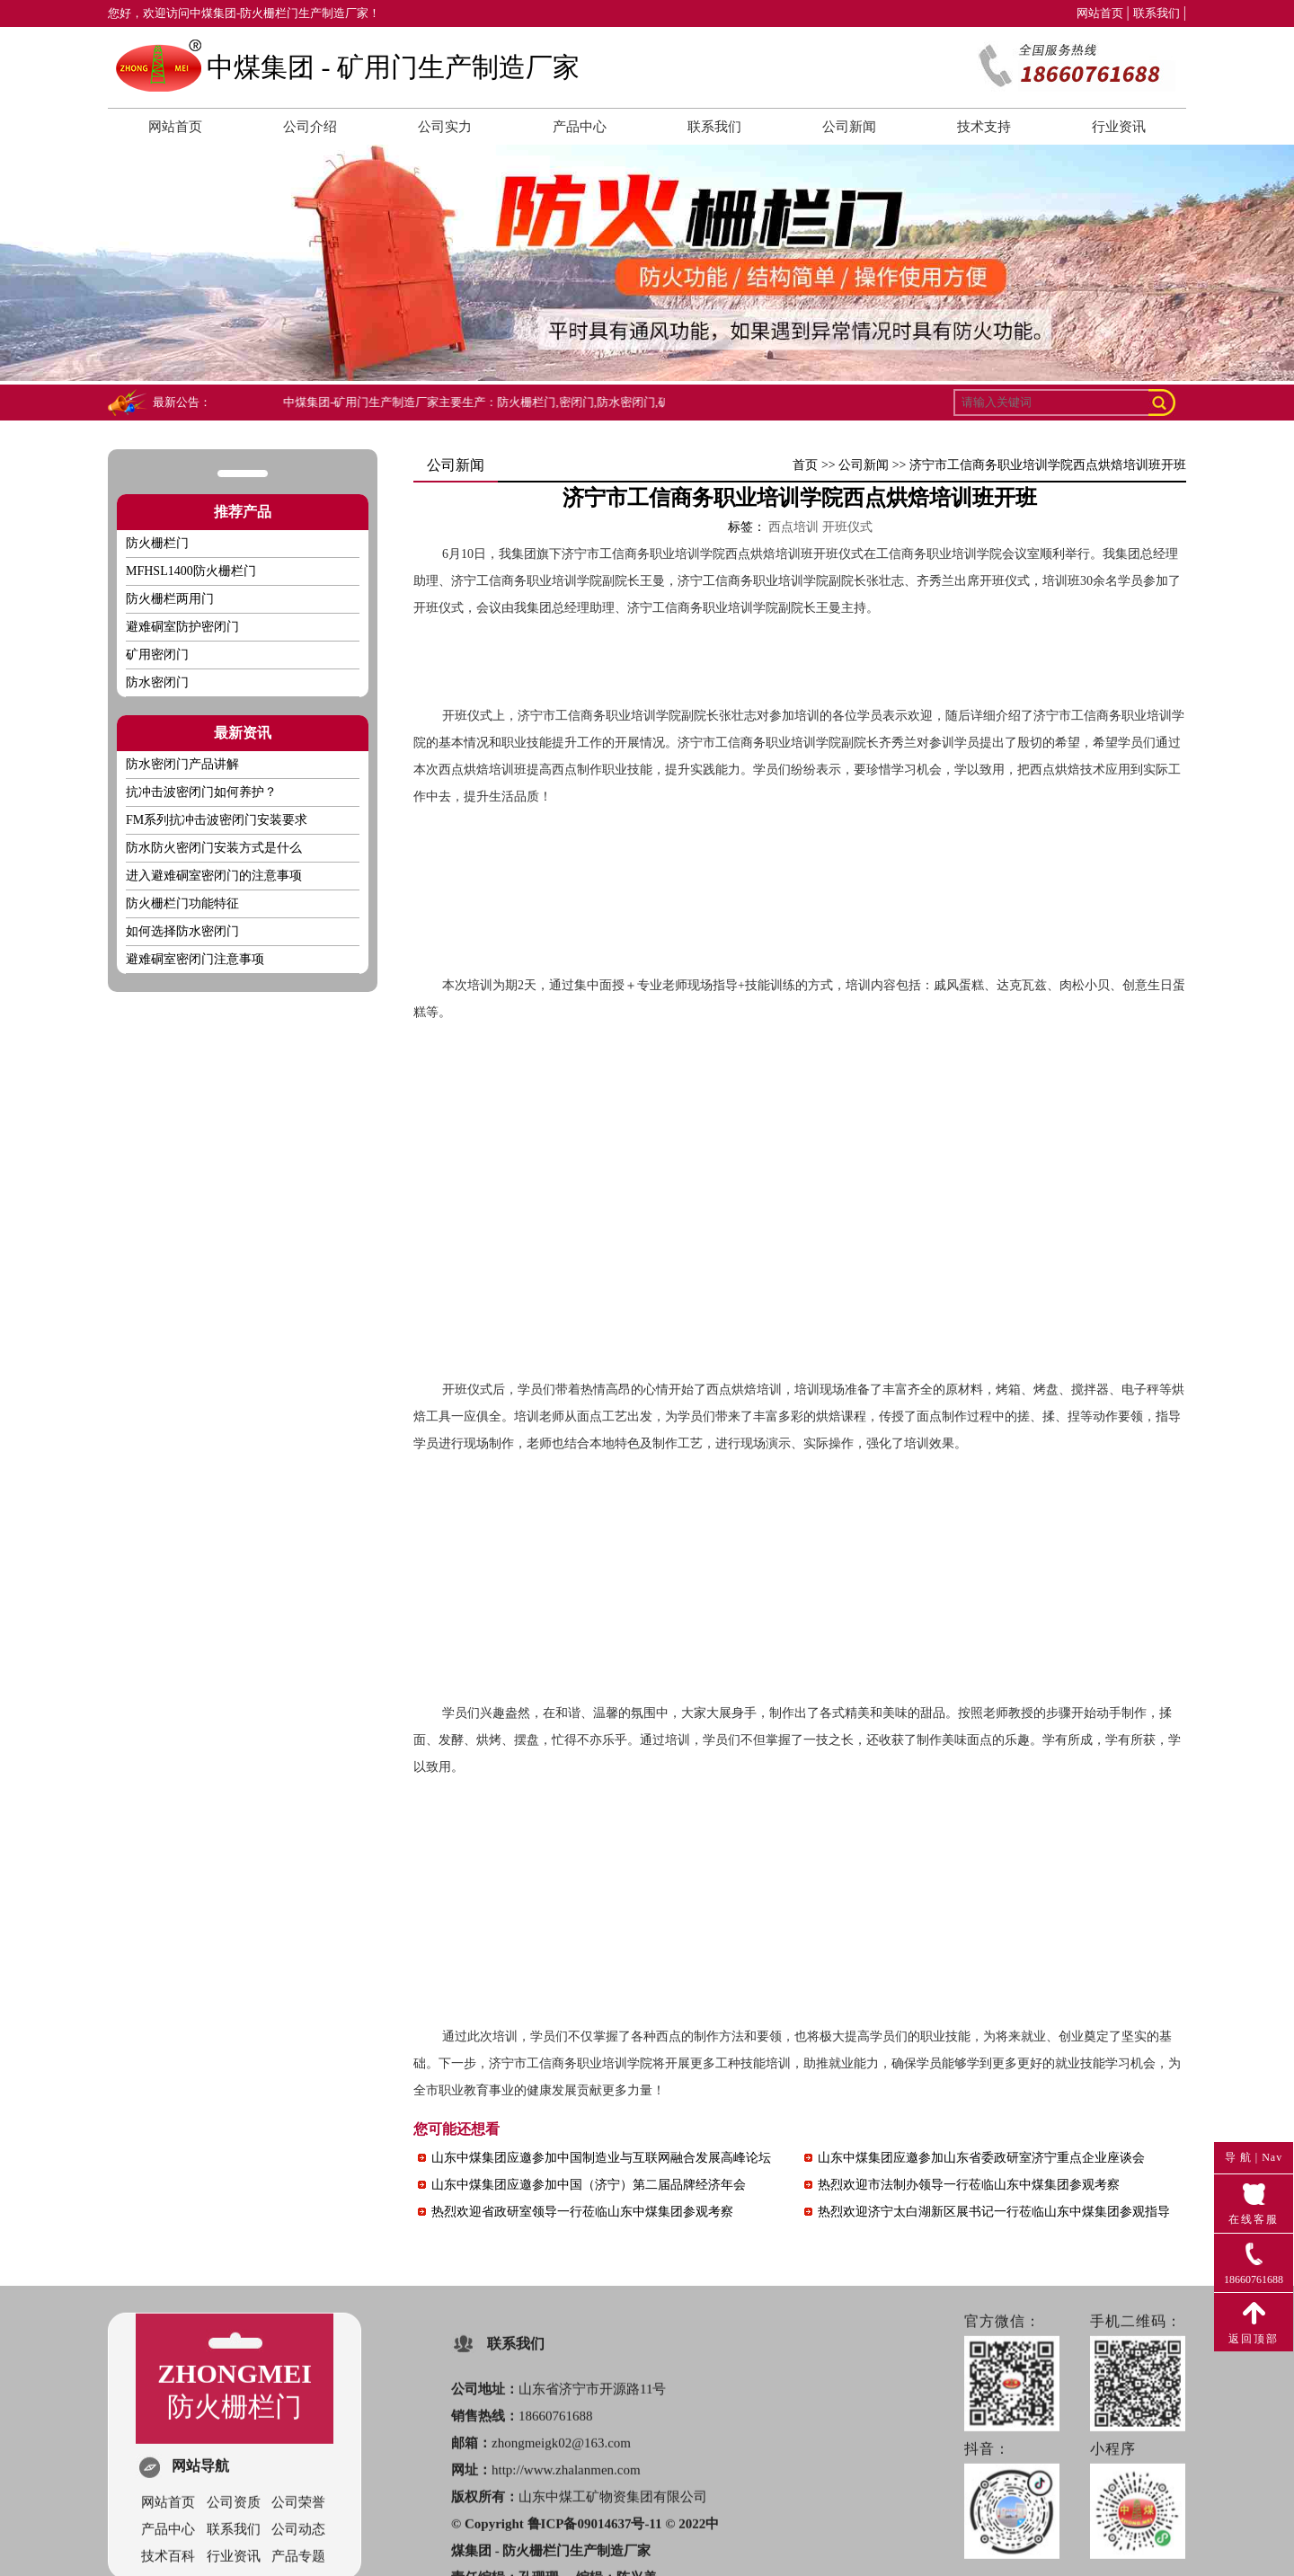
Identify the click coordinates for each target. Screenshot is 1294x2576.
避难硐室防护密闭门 (182, 626)
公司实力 (445, 127)
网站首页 (1100, 13)
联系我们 (1156, 13)
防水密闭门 (157, 682)
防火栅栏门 (157, 543)
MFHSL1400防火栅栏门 (191, 571)
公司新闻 (849, 127)
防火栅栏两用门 (170, 599)
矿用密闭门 (157, 654)
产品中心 (580, 127)
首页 (805, 465)
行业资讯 (1119, 127)
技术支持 (984, 127)
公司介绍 (310, 127)
